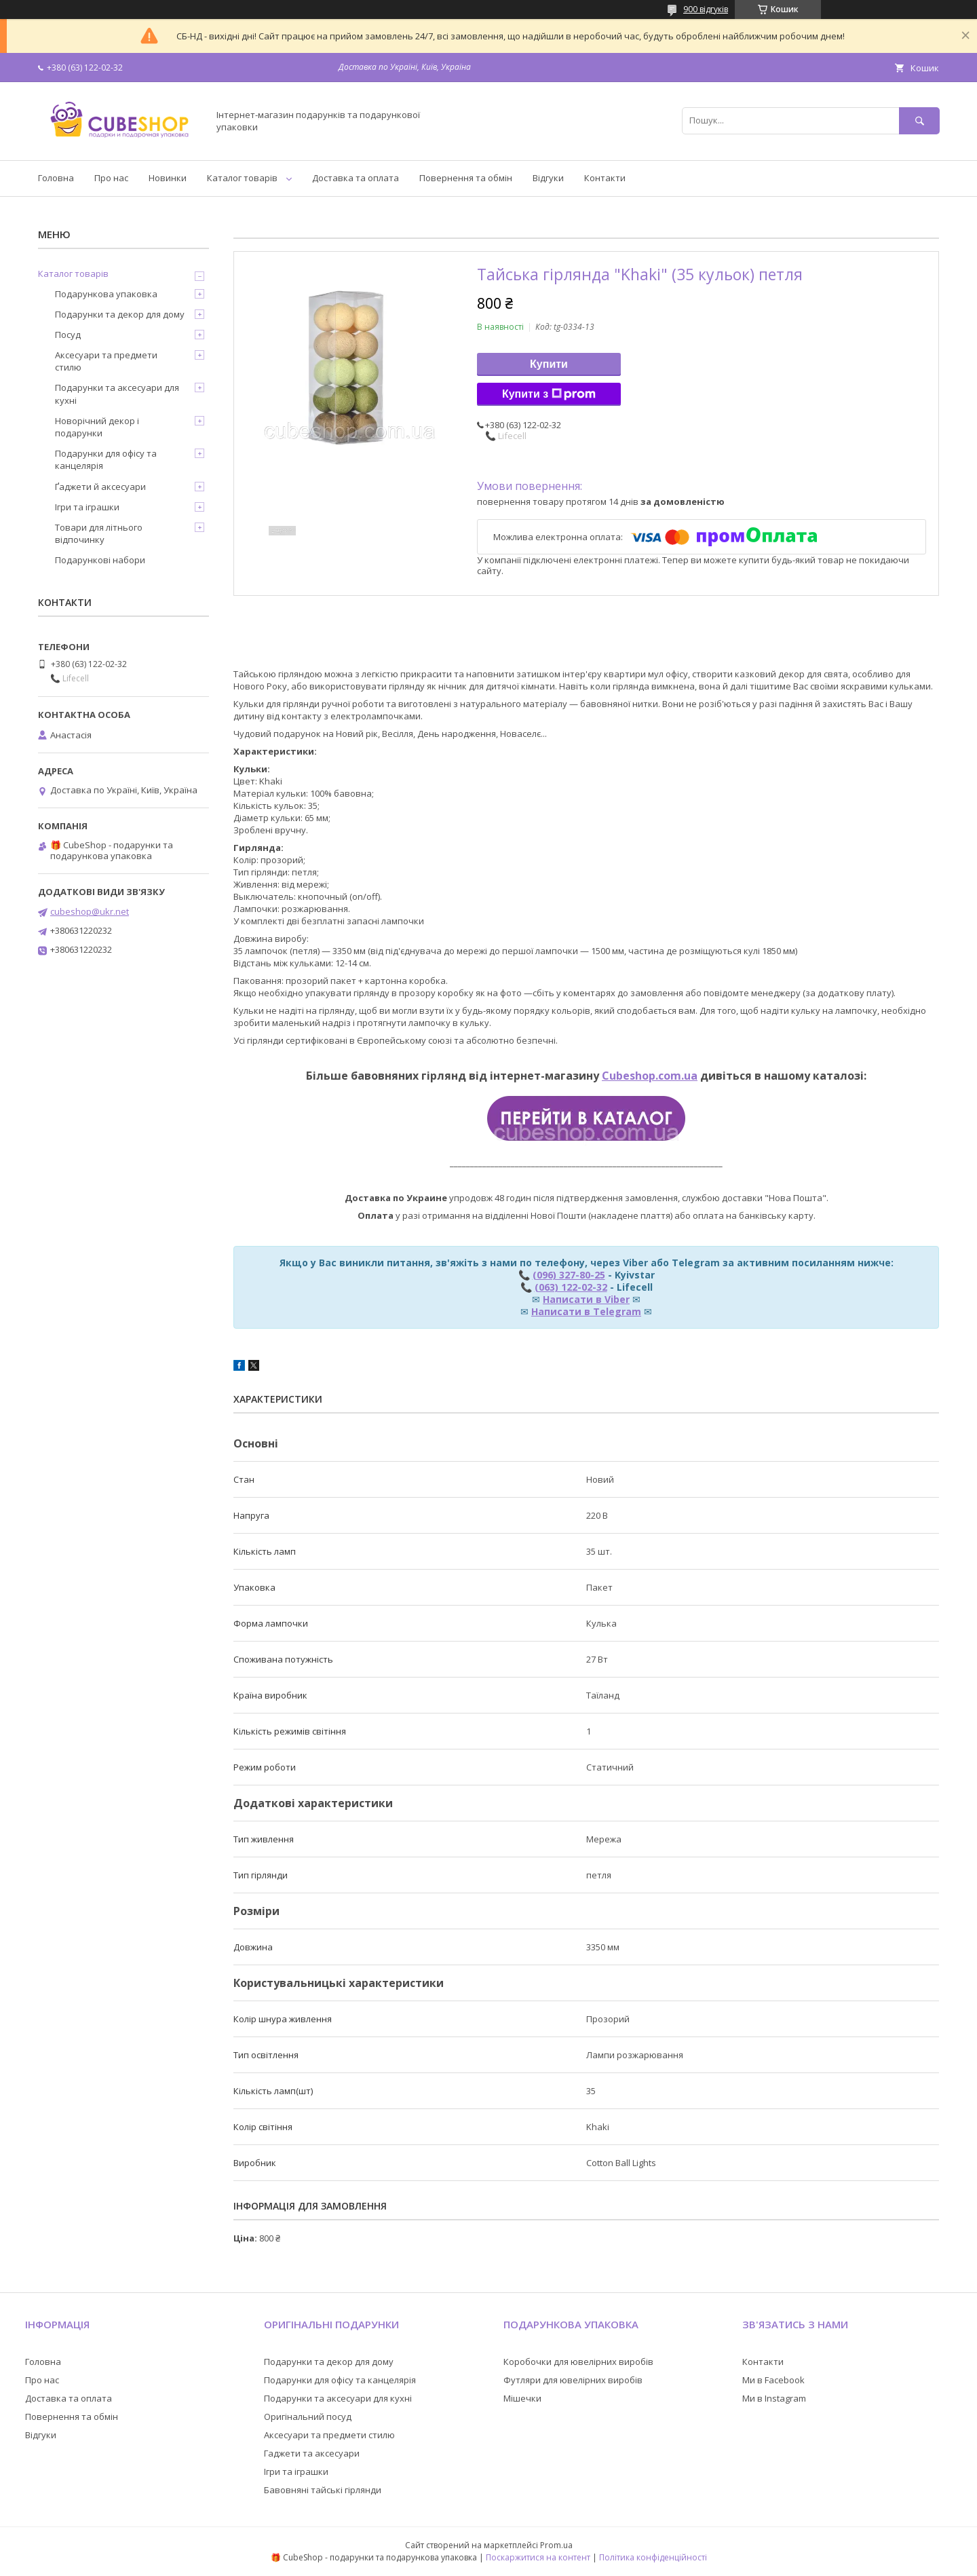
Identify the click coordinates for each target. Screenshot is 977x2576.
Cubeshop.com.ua (649, 1075)
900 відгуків (705, 9)
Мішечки (522, 2398)
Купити (549, 364)
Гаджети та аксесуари (312, 2453)
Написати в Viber (586, 1299)
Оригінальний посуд (307, 2416)
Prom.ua (556, 2545)
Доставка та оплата (355, 178)
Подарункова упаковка (106, 294)
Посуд (68, 334)
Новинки (168, 178)
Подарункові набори (100, 560)
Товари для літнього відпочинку (98, 533)
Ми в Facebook (773, 2380)
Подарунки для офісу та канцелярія (106, 459)
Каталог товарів (242, 178)
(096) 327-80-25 (569, 1274)
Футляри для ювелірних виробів (573, 2380)
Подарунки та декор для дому (120, 314)
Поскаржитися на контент (538, 2557)
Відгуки (548, 178)
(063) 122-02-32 (571, 1287)
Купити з (549, 394)
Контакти (605, 178)
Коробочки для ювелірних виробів (578, 2361)
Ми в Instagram (774, 2398)
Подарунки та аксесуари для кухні (117, 393)
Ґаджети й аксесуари (100, 486)
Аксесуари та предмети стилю (106, 361)
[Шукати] (919, 120)
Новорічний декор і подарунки (97, 427)
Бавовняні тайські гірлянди (322, 2490)
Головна (56, 178)
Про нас (111, 178)
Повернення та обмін (465, 178)
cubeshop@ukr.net (89, 911)
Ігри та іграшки (87, 507)
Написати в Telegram (586, 1311)
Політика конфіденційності (653, 2557)
